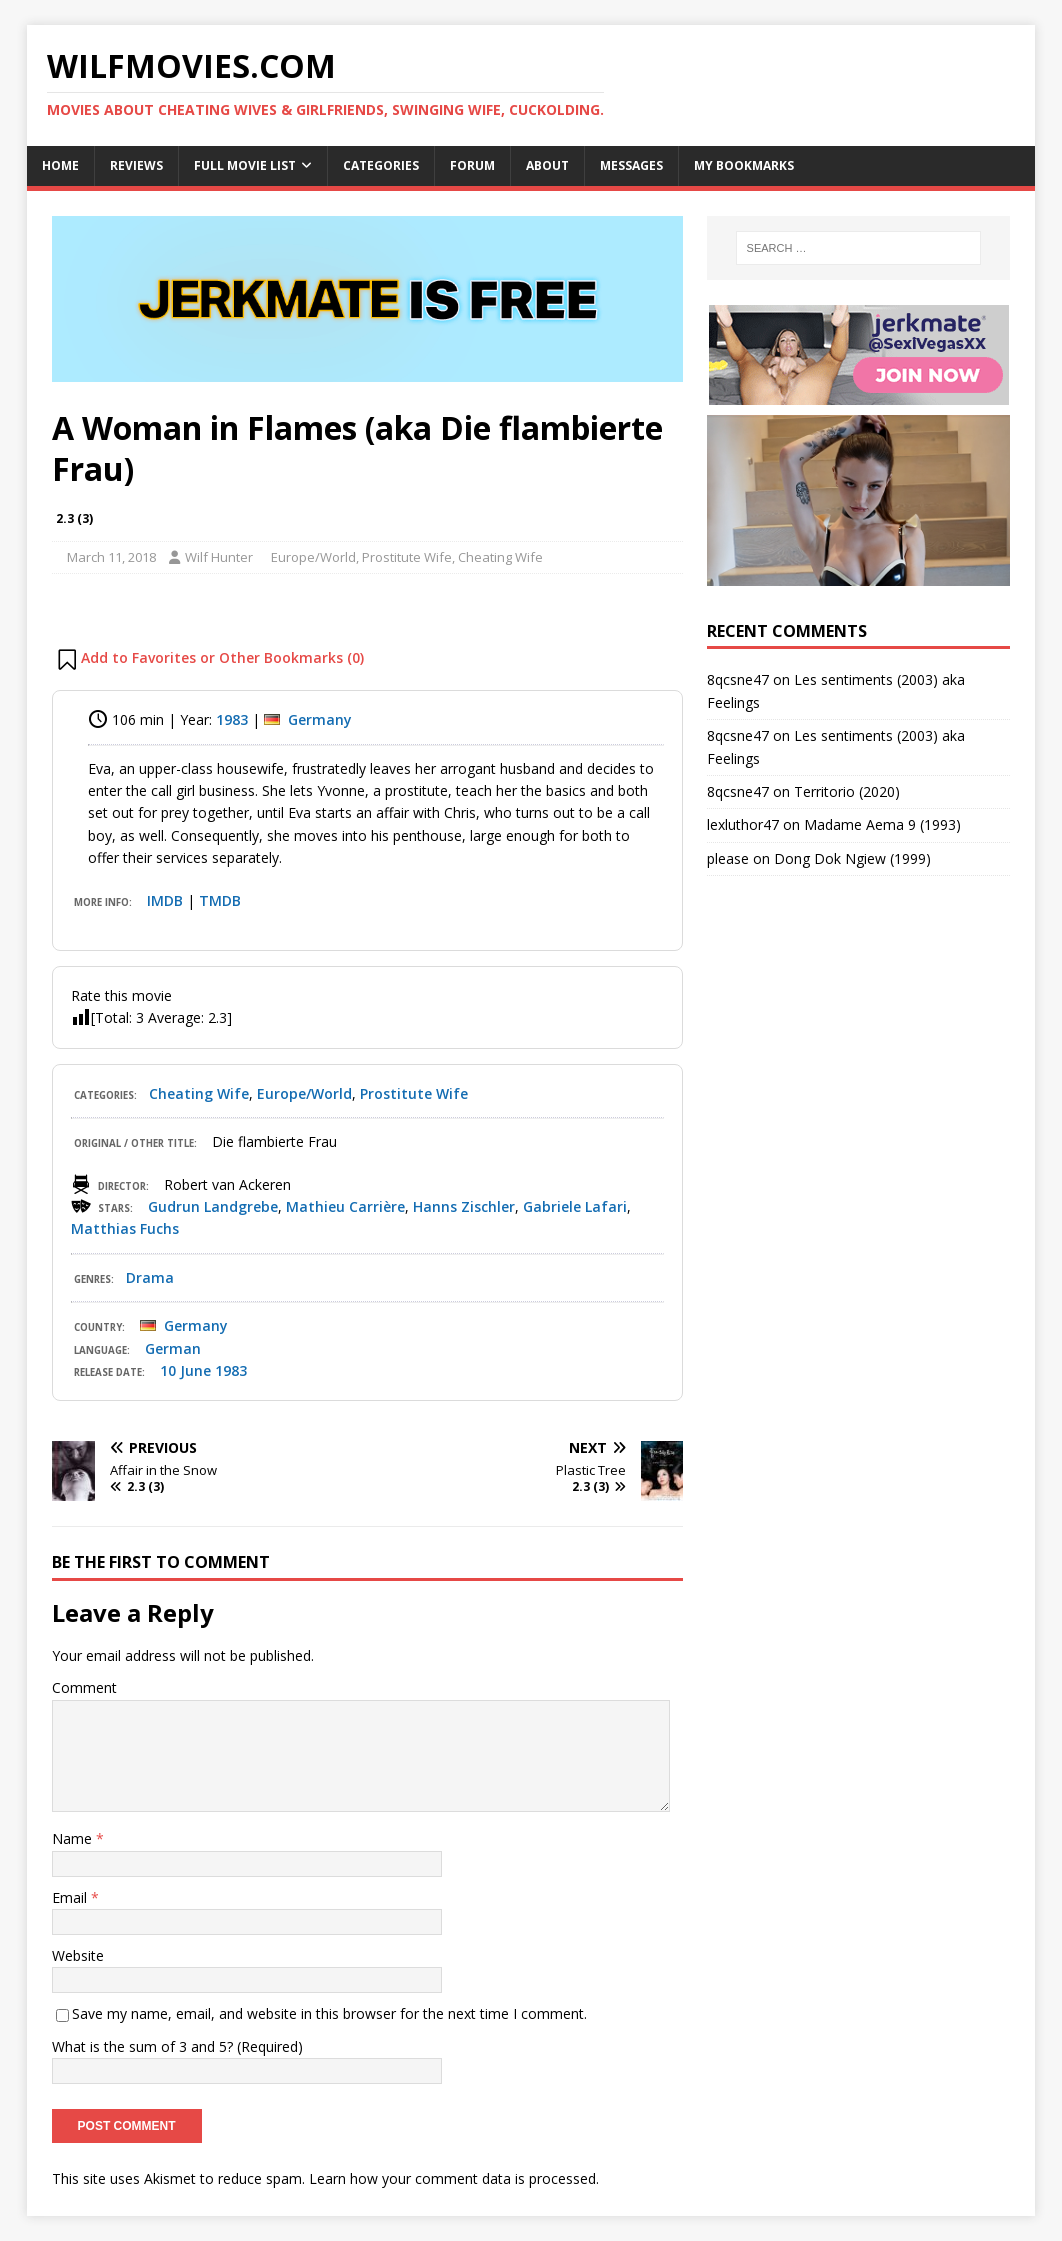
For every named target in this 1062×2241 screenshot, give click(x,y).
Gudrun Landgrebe (213, 1206)
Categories (381, 165)
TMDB (220, 900)
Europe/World (313, 557)
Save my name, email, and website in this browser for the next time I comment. (329, 2013)
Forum (472, 165)
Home (60, 165)
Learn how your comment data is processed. (454, 2178)
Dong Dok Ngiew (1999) (852, 858)
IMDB (165, 900)
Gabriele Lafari (575, 1206)
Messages (631, 165)
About (547, 165)
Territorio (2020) (847, 791)
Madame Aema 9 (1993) (882, 824)
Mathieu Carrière (345, 1206)
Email (71, 1897)
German (173, 1348)
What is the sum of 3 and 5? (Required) (177, 2046)
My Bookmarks (744, 165)
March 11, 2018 (111, 557)
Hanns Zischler (464, 1206)
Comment (84, 1687)
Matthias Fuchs (125, 1228)
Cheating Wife (500, 557)
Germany (320, 719)
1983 (232, 719)
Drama (150, 1277)
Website (78, 1955)
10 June (185, 1370)
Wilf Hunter (219, 557)
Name (74, 1838)
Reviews (136, 165)
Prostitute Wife (407, 557)
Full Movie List (245, 165)
